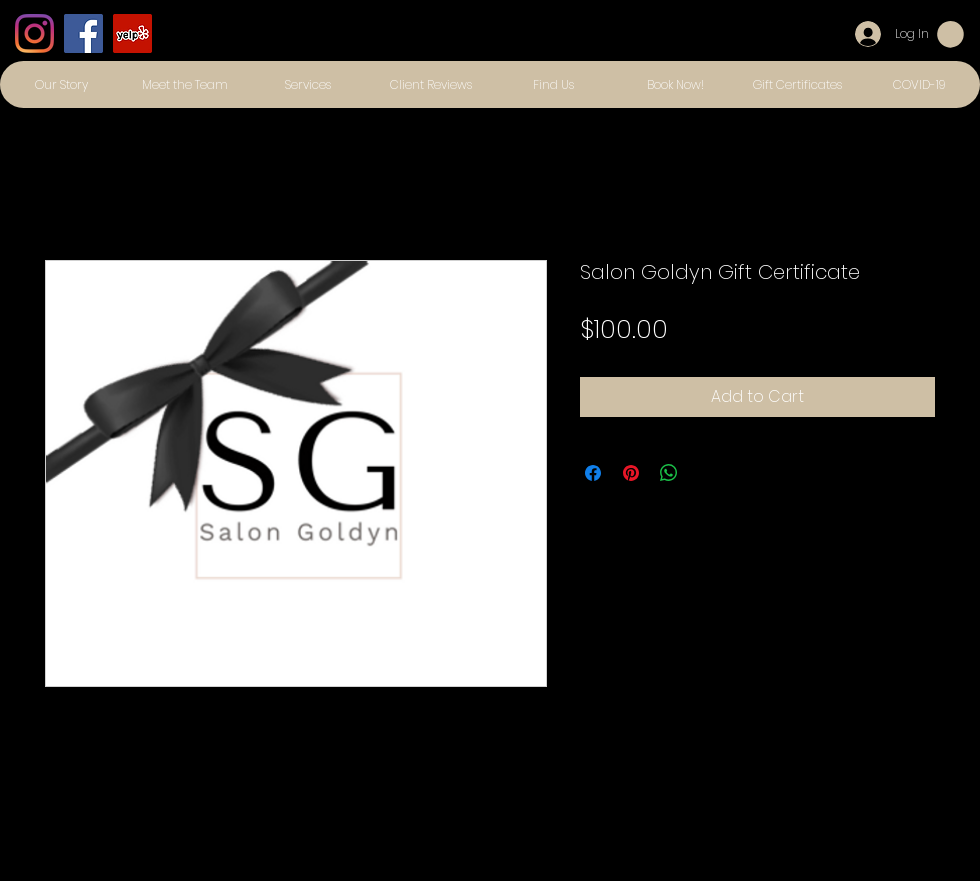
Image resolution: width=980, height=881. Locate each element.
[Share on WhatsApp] (669, 473)
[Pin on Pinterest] (631, 473)
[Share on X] (707, 473)
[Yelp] (132, 33)
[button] (950, 34)
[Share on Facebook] (593, 473)
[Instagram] (34, 33)
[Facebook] (83, 33)
